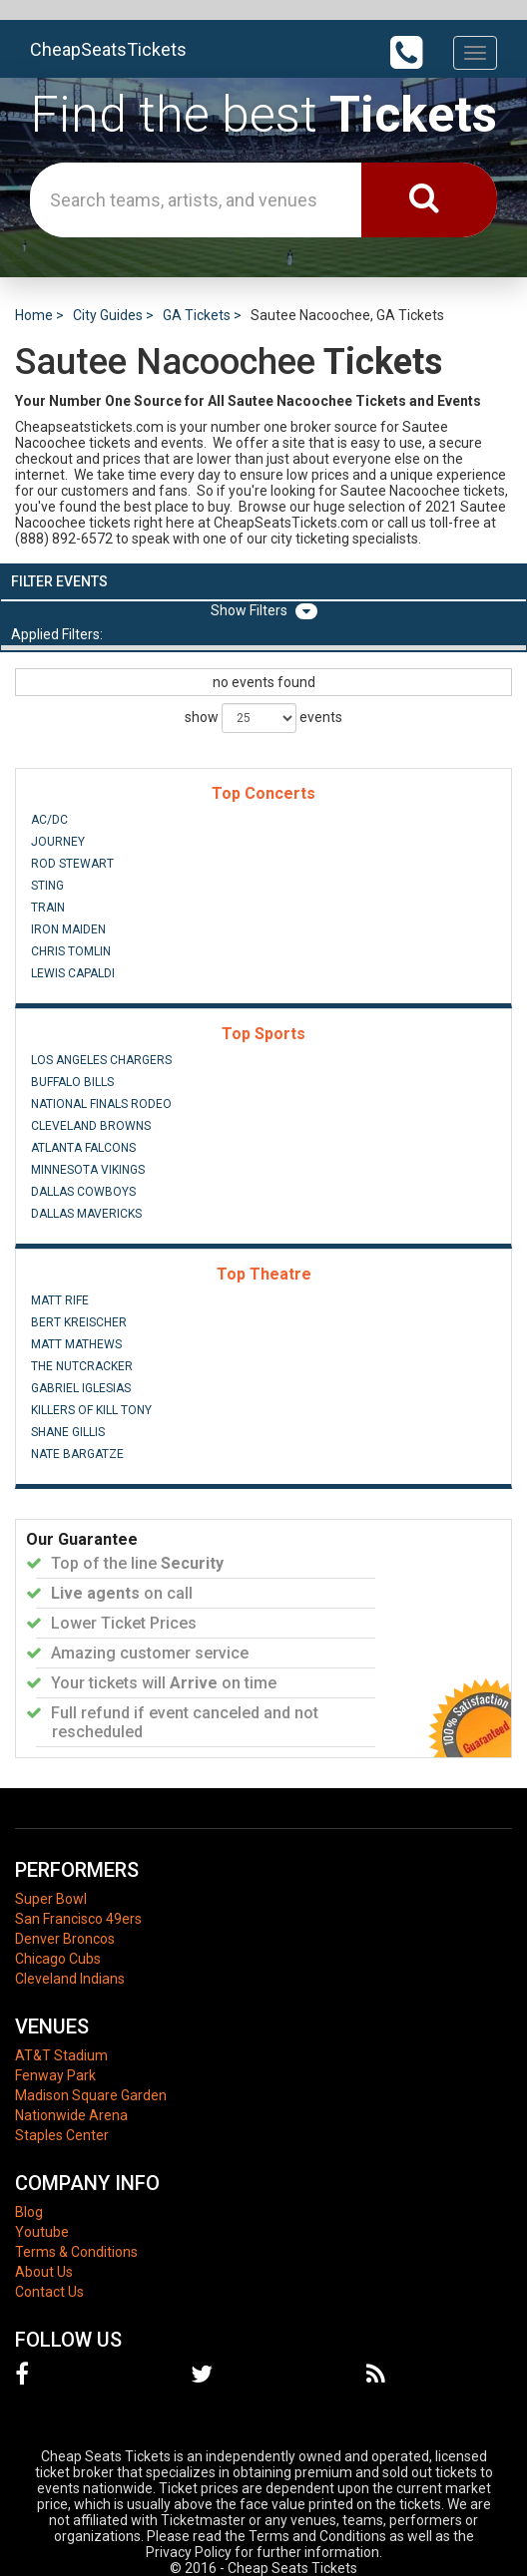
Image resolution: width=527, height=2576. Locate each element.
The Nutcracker (82, 1366)
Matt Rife (60, 1300)
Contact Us (49, 2292)
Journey (58, 842)
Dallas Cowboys (83, 1192)
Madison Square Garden (91, 2095)
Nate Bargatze (77, 1454)
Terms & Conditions (76, 2252)
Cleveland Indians (70, 1979)
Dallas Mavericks (86, 1214)
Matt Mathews (76, 1344)
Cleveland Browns (91, 1126)
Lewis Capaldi (73, 973)
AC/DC (49, 820)
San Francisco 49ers (78, 1919)
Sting (47, 886)
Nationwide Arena (71, 2115)
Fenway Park (55, 2075)
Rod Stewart (72, 864)
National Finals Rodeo (101, 1104)
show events (263, 718)
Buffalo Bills (72, 1082)
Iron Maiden (68, 929)
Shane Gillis (68, 1432)
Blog (29, 2212)
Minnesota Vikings (88, 1170)
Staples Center (62, 2135)
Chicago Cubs (58, 1959)
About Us (44, 2272)
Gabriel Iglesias (81, 1388)
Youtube (42, 2232)
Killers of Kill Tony (91, 1410)
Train (48, 908)
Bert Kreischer (79, 1322)
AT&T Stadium (61, 2055)
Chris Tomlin (71, 951)
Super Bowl (51, 1899)
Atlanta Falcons (83, 1148)
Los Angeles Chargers (101, 1060)
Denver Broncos (65, 1939)
